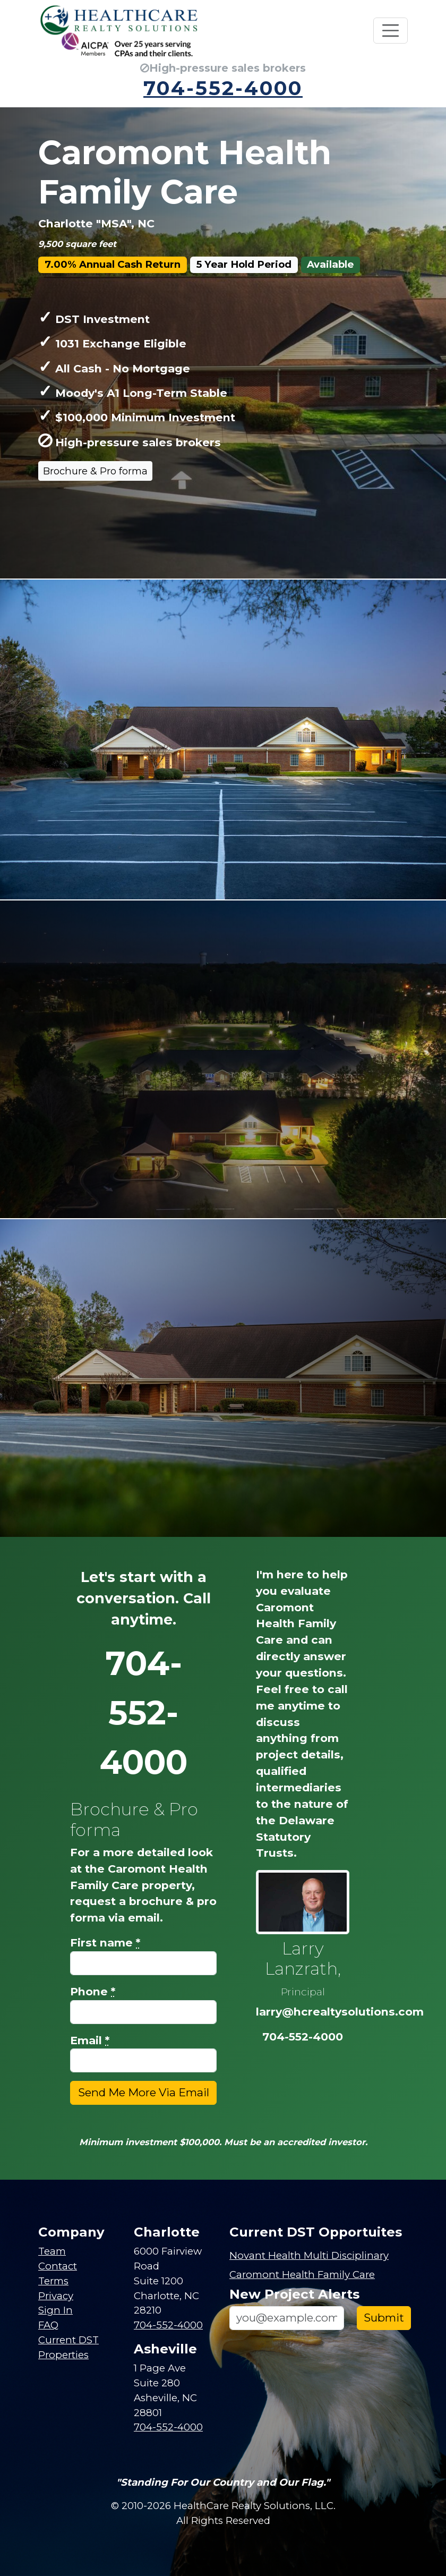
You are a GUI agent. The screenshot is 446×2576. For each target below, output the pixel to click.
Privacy (55, 2296)
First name (105, 1942)
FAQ (48, 2325)
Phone (92, 1991)
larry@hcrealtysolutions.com (340, 2011)
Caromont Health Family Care (302, 2274)
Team (52, 2251)
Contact (57, 2266)
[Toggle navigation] (390, 31)
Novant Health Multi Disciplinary (309, 2255)
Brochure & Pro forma (95, 471)
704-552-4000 (223, 88)
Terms (53, 2281)
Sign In (55, 2310)
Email (89, 2040)
